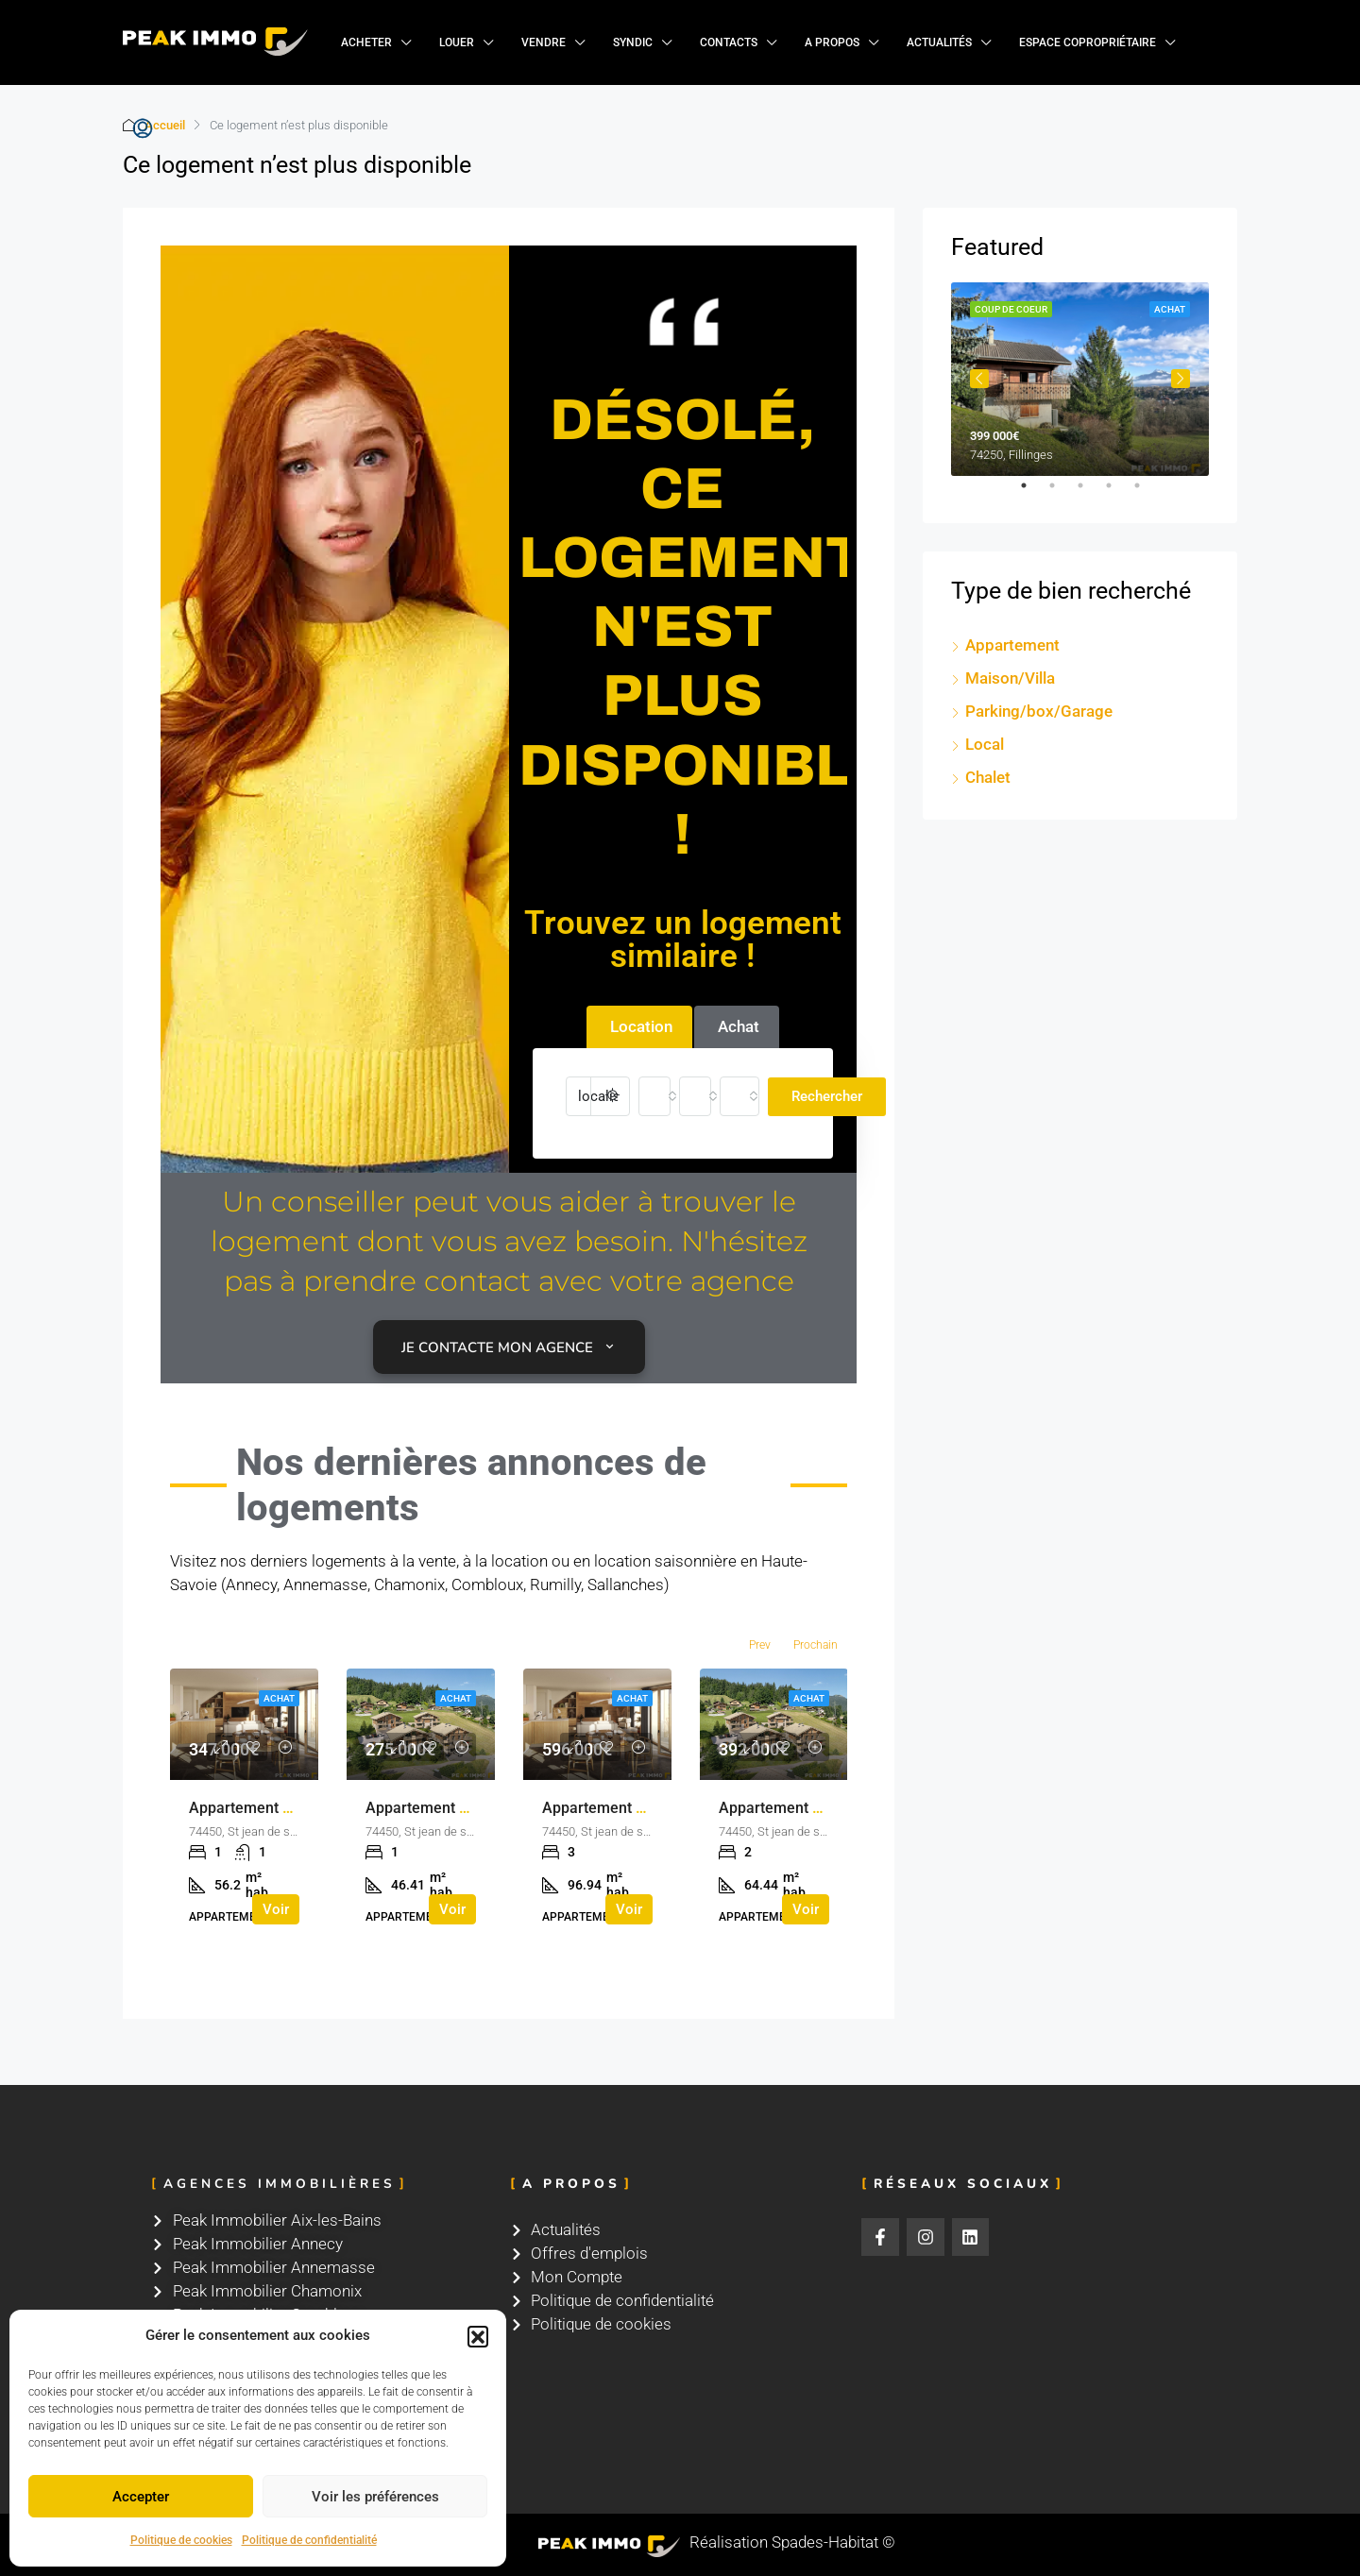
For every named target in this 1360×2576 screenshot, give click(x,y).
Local (984, 744)
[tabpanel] (1080, 379)
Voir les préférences (375, 2496)
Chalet (988, 777)
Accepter (140, 2496)
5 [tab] (1146, 492)
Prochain (815, 1645)
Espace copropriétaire (1087, 42)
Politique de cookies (181, 2540)
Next (1180, 378)
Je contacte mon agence (509, 1347)
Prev (760, 1645)
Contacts (728, 42)
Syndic (633, 42)
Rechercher (826, 1096)
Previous (979, 378)
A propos (832, 42)
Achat (279, 1698)
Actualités (939, 42)
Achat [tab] (738, 1026)
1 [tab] (1033, 492)
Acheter (366, 42)
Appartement (1012, 645)
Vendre (543, 42)
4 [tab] (1118, 492)
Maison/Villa (1010, 678)
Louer (456, 42)
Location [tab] (641, 1026)
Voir (276, 1909)
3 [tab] (1089, 492)
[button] (477, 2336)
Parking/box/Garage (1039, 711)
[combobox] (654, 1096)
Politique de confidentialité (309, 2540)
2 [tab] (1061, 492)
